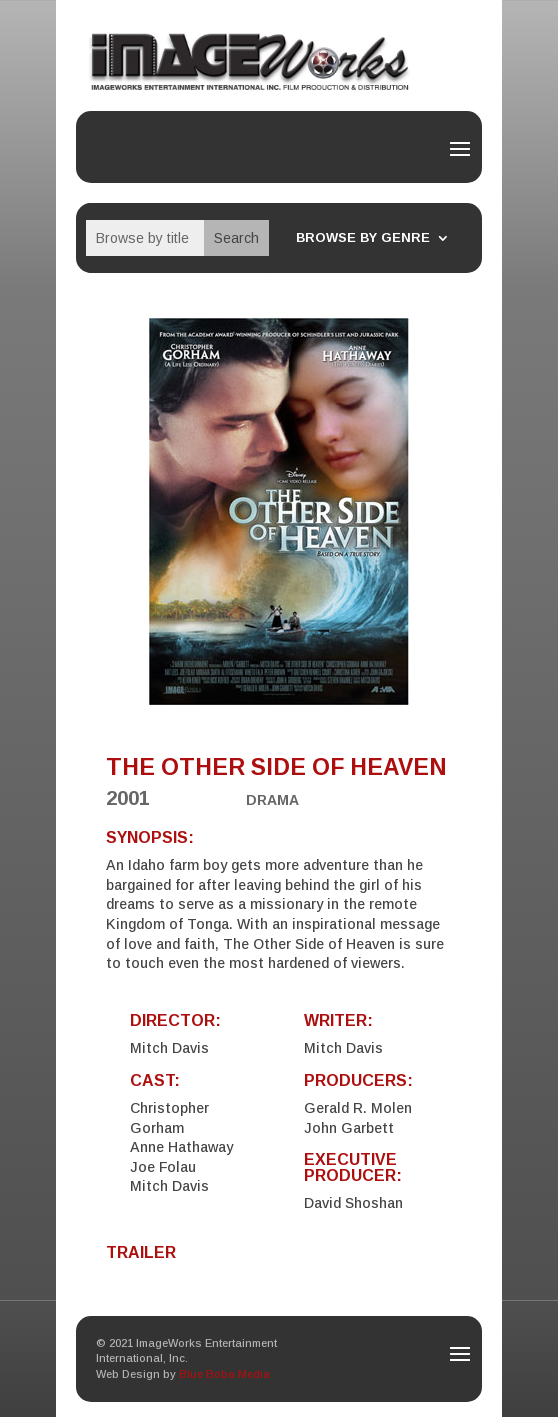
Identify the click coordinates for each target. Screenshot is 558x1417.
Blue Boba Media (224, 1374)
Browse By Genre (363, 238)
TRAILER (141, 1252)
